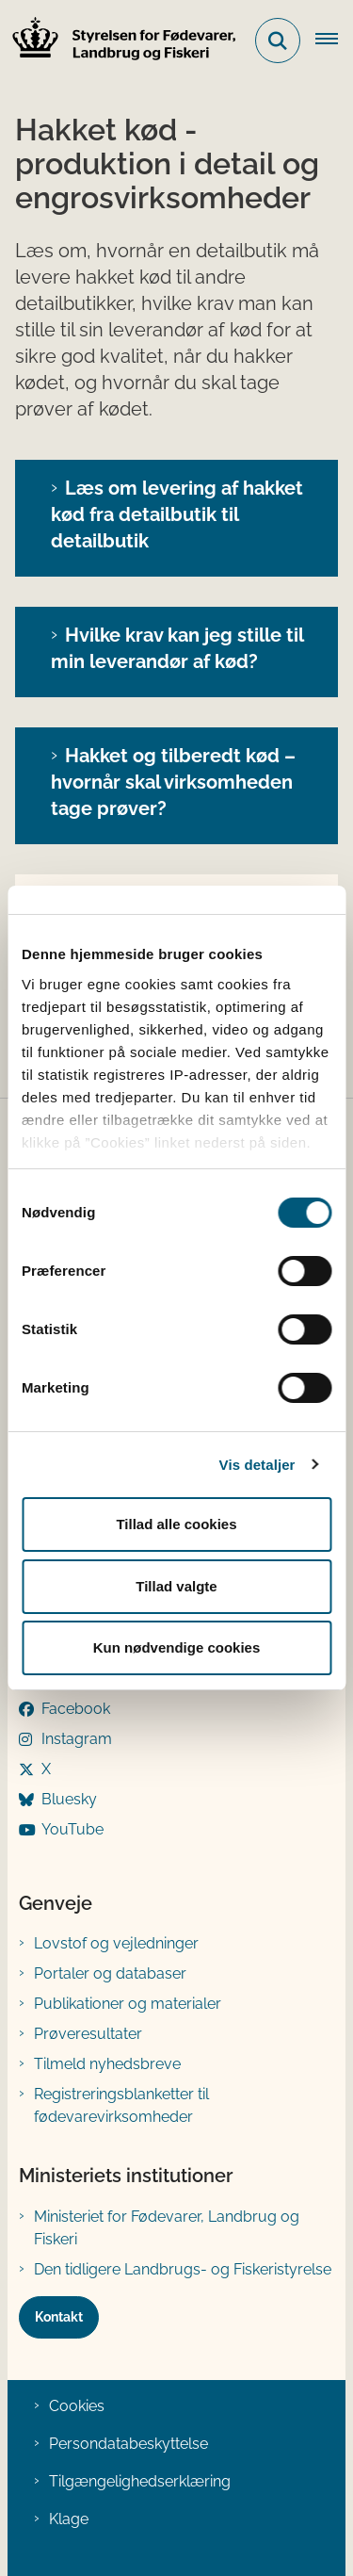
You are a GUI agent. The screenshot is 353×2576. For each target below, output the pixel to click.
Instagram (76, 1739)
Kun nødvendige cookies (177, 1647)
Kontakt (59, 2316)
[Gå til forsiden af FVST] (118, 41)
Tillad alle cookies (176, 1524)
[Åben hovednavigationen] (334, 40)
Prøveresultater (88, 2034)
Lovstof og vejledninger (116, 1943)
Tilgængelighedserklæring (140, 2481)
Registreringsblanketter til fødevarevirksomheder (121, 2105)
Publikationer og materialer (127, 2004)
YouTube (72, 1829)
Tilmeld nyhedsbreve (107, 2064)
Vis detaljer (257, 1465)
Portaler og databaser (110, 1973)
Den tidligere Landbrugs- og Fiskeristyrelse (182, 2269)
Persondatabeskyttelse (128, 2444)
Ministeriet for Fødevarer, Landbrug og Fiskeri (166, 2228)
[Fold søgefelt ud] (277, 40)
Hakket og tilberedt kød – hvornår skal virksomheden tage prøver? (173, 782)
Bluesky (69, 1799)
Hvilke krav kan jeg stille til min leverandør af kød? (177, 648)
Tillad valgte (176, 1586)
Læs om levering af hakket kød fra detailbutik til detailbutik (177, 514)
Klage (68, 2519)
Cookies (76, 2406)
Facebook (75, 1709)
